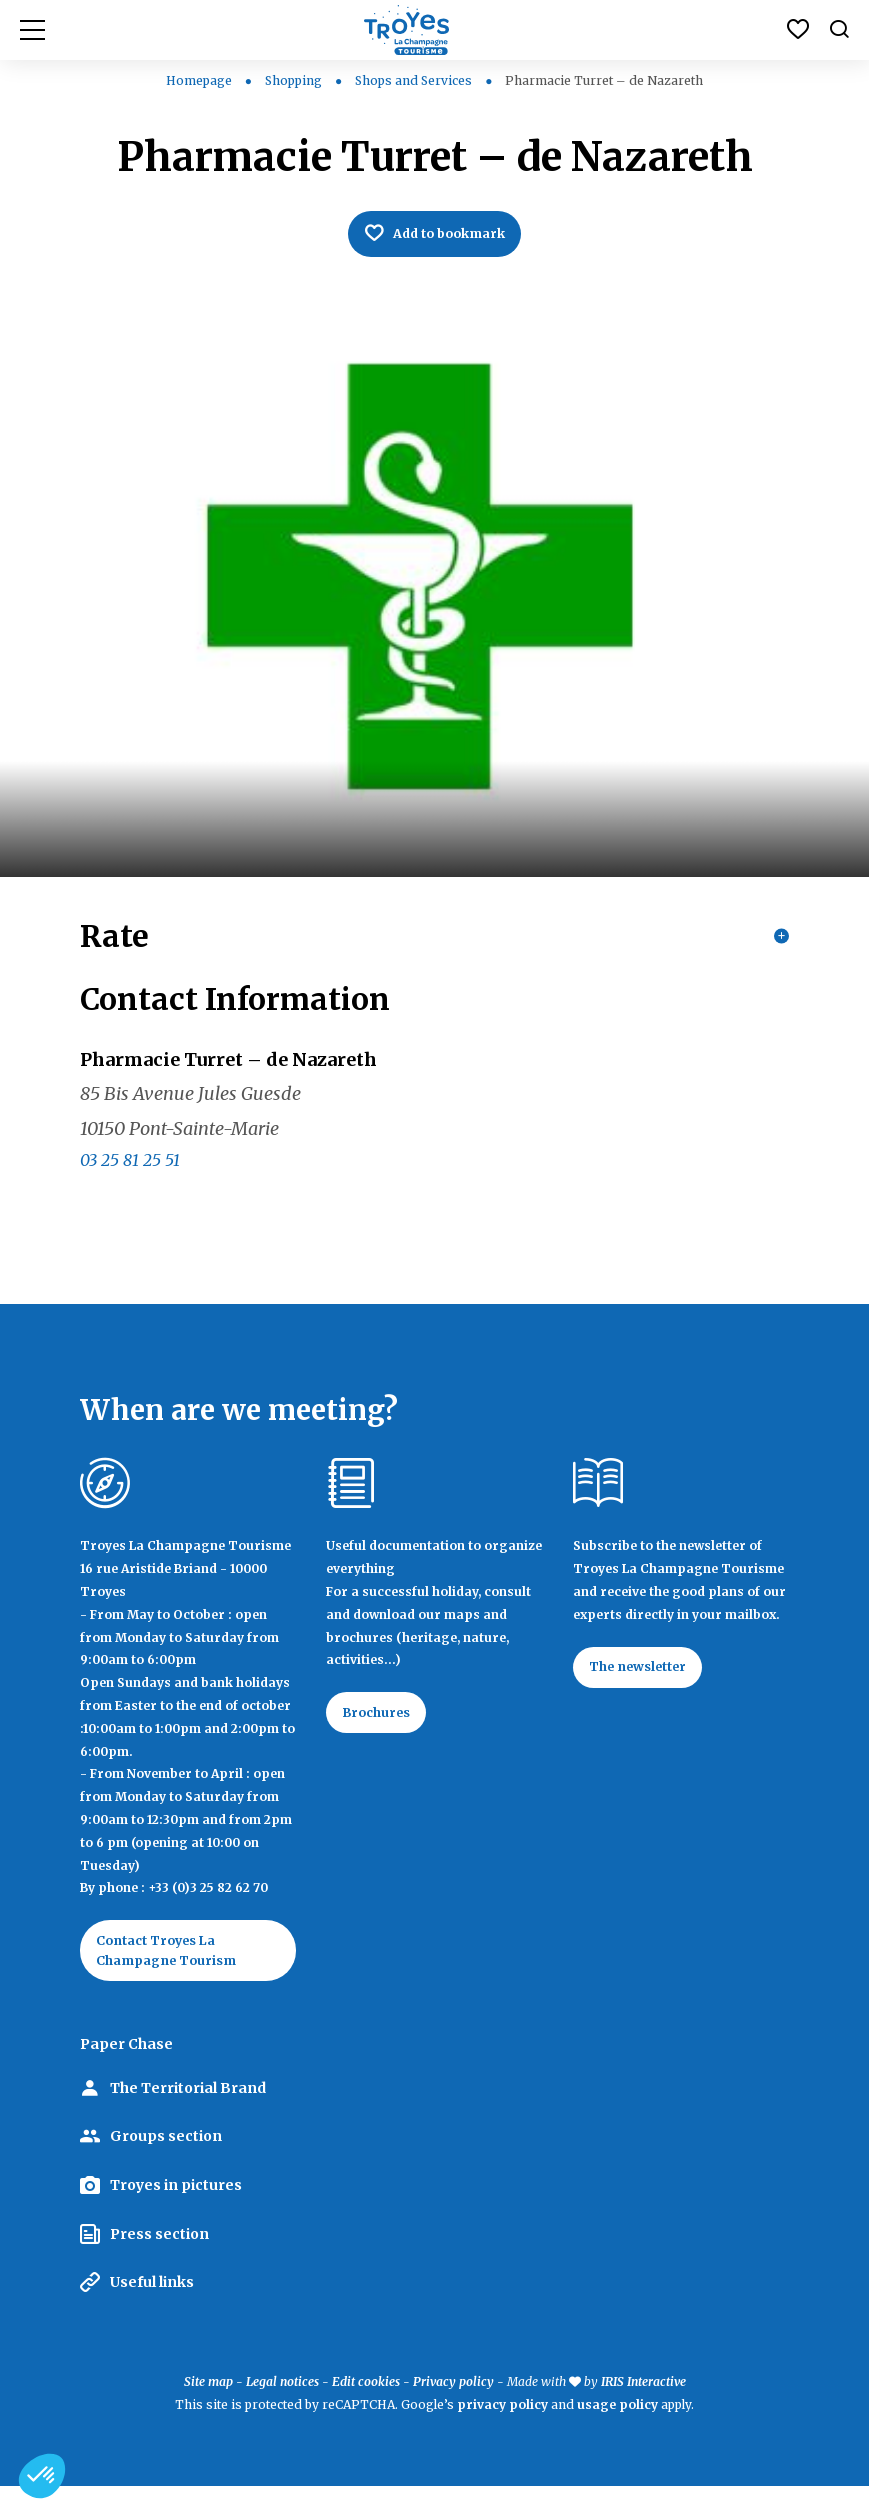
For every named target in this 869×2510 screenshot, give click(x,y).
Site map (208, 2404)
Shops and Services (415, 80)
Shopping (295, 80)
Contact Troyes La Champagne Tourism (178, 1970)
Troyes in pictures (176, 2208)
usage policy (617, 2427)
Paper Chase (126, 2068)
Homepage (199, 80)
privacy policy (502, 2427)
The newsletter (648, 1685)
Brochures (384, 1731)
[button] (42, 2476)
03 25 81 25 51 (130, 1175)
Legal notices (282, 2404)
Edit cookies (366, 2404)
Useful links (152, 2306)
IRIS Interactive (643, 2404)
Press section (159, 2257)
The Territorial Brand (188, 2111)
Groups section (166, 2160)
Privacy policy (453, 2404)
